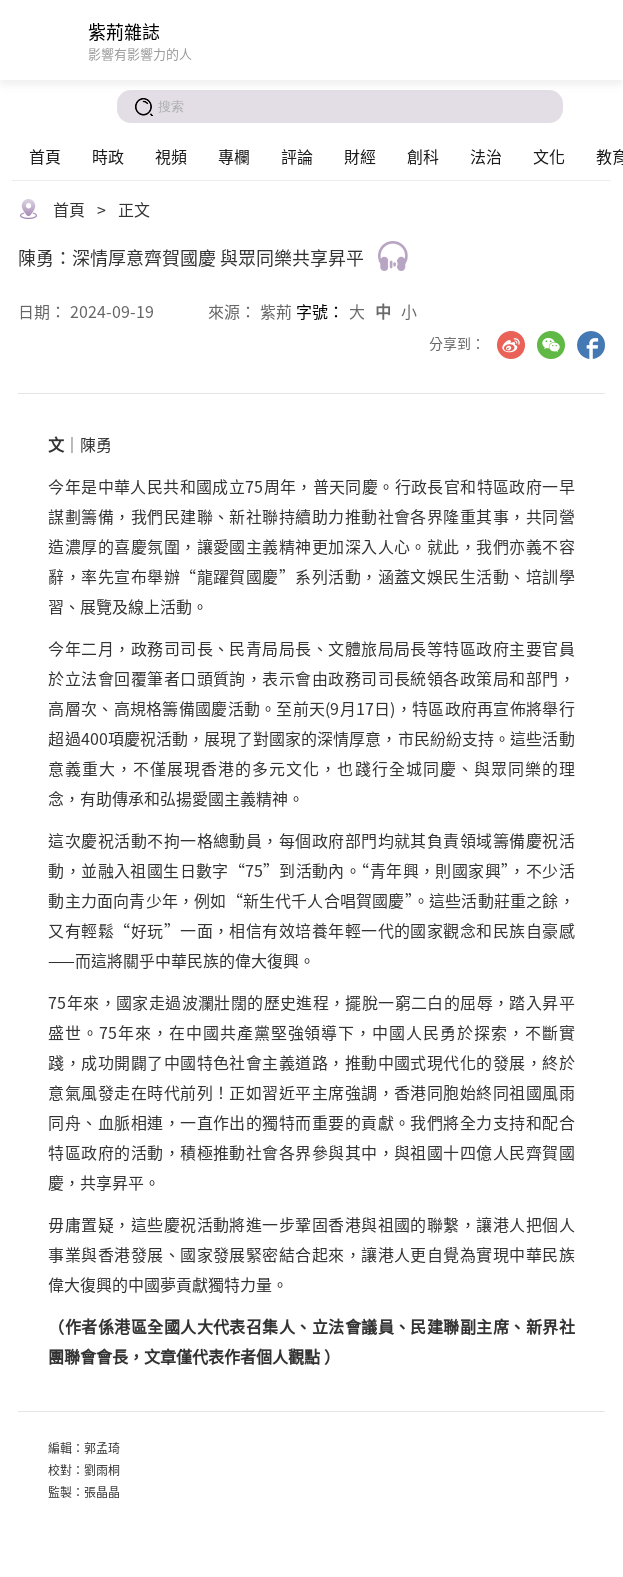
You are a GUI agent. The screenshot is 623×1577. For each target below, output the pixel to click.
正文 (134, 209)
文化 (549, 156)
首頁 (45, 156)
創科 (423, 156)
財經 (360, 156)
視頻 (171, 156)
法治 (486, 156)
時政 (108, 156)
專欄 (234, 156)
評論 (297, 156)
